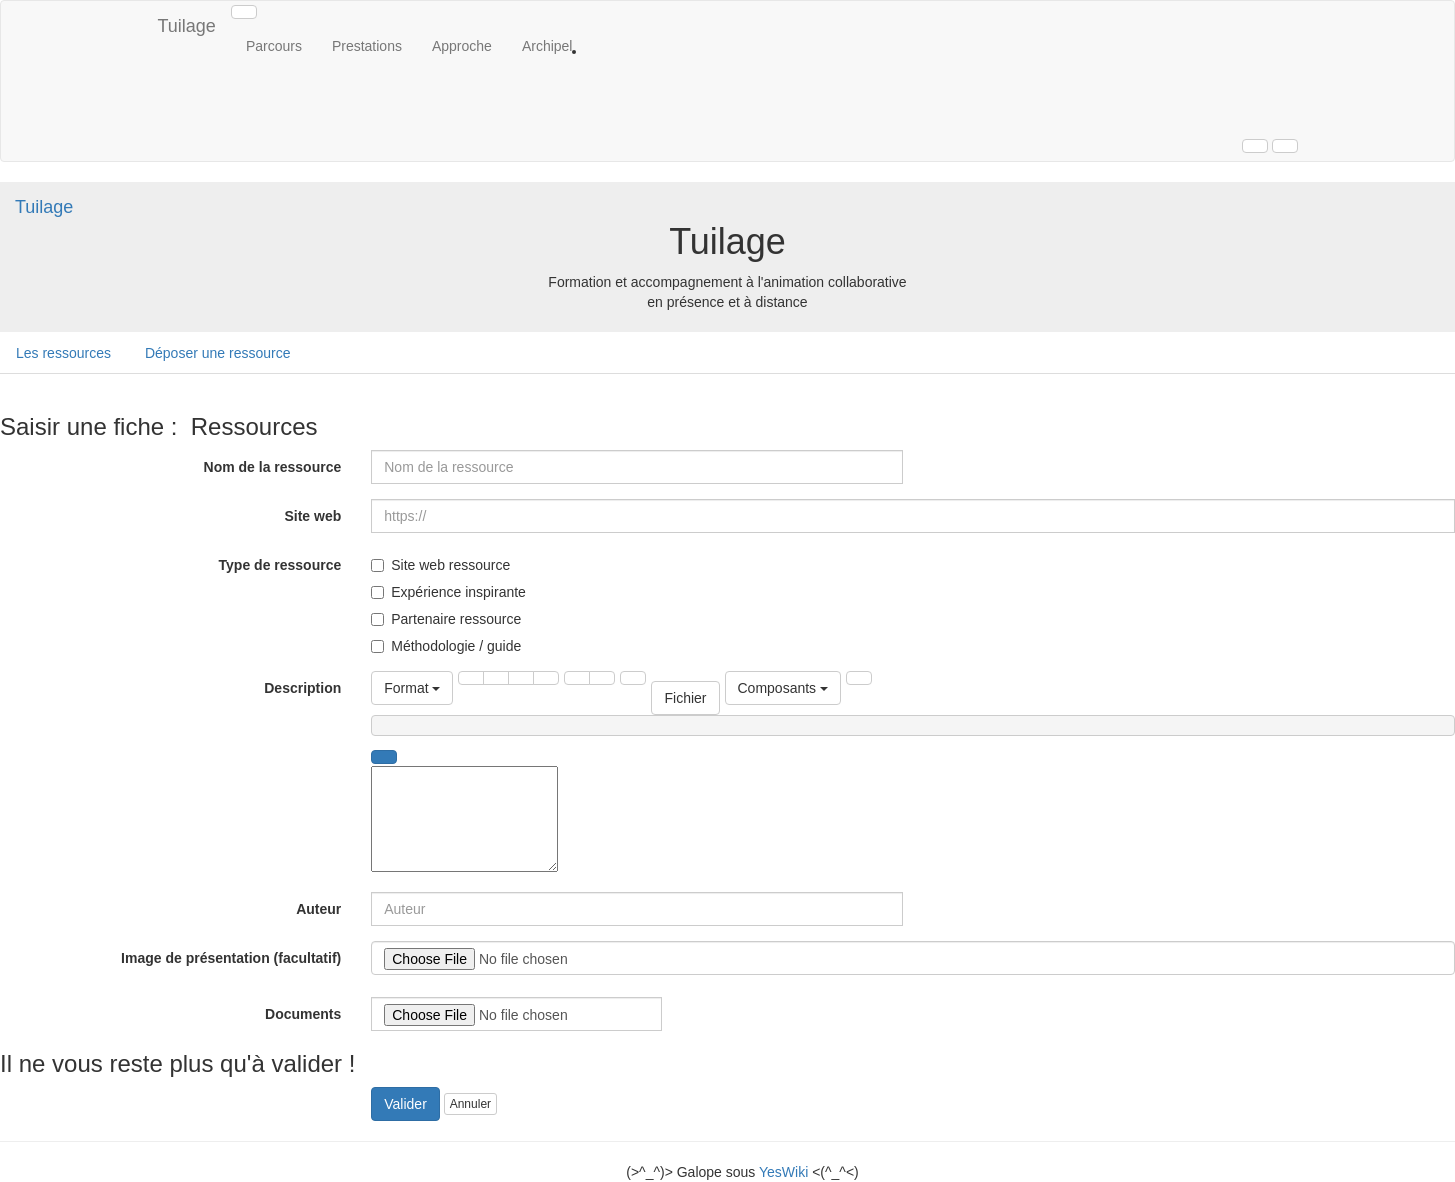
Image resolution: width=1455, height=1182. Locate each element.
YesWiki (783, 1172)
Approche (462, 46)
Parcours (274, 46)
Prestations (367, 46)
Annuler (470, 1104)
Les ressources (63, 353)
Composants (783, 688)
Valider (405, 1104)
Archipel (547, 46)
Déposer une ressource (218, 353)
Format (412, 688)
